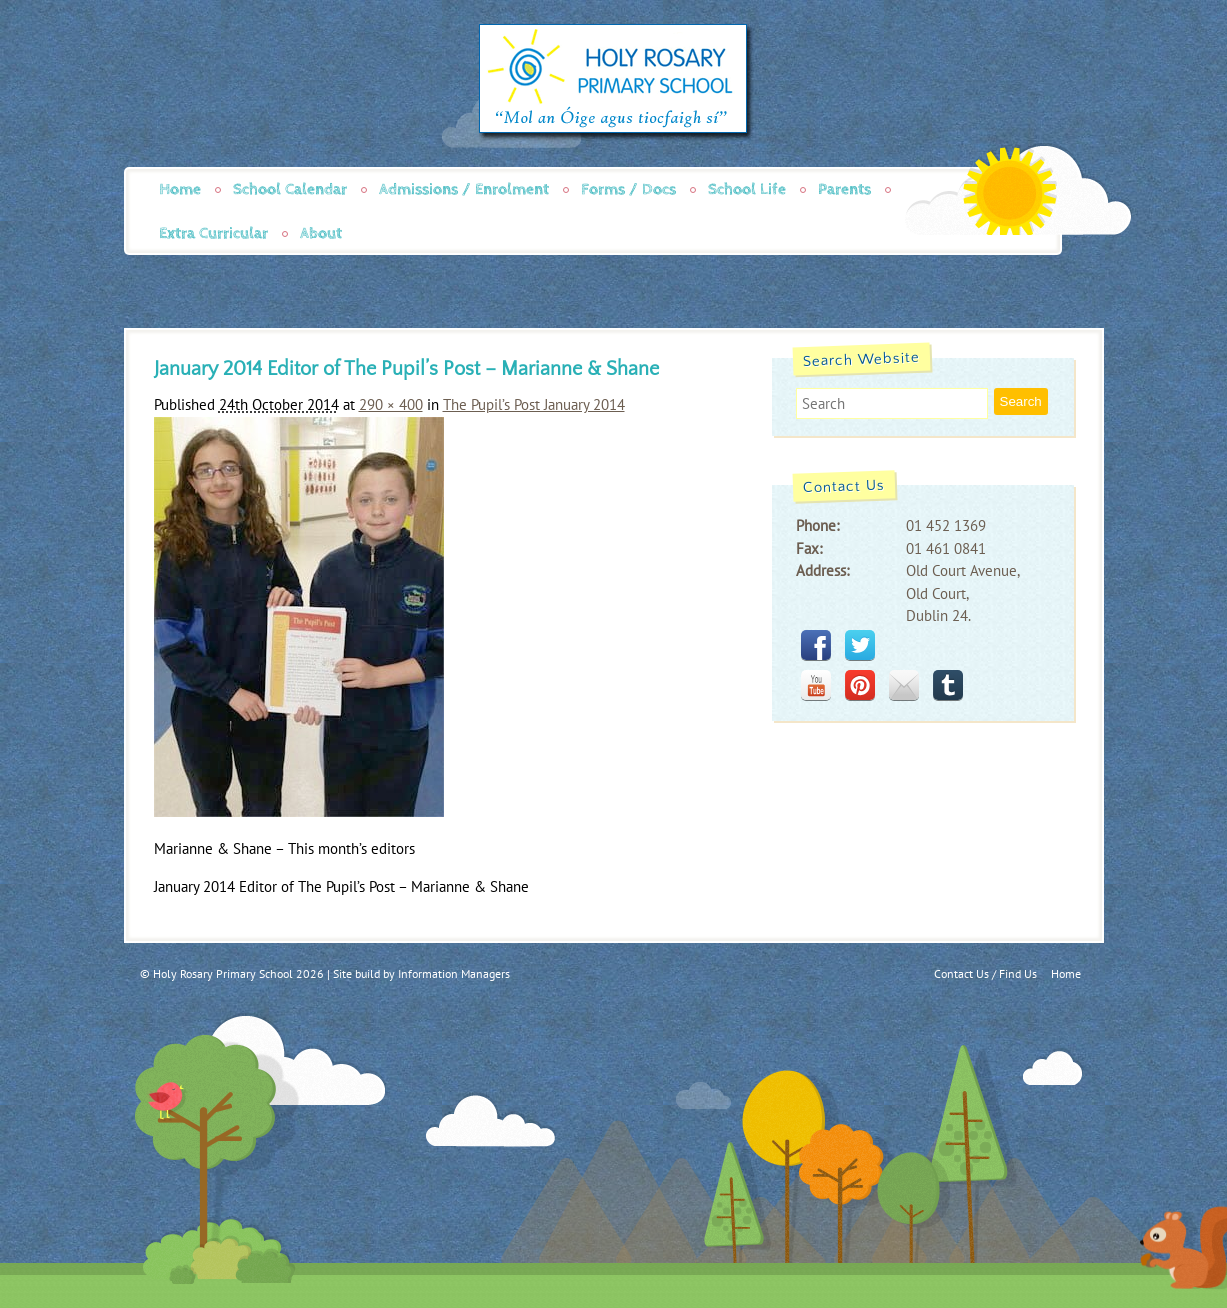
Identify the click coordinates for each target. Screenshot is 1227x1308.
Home (180, 189)
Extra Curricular (213, 233)
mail (904, 685)
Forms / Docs (628, 189)
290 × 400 (391, 404)
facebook (816, 645)
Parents (844, 189)
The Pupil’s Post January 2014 (534, 404)
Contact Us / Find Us (985, 973)
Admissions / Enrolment (464, 189)
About (321, 233)
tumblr (948, 685)
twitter (860, 645)
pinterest (860, 685)
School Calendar (290, 189)
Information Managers (454, 973)
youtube (816, 685)
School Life (747, 189)
